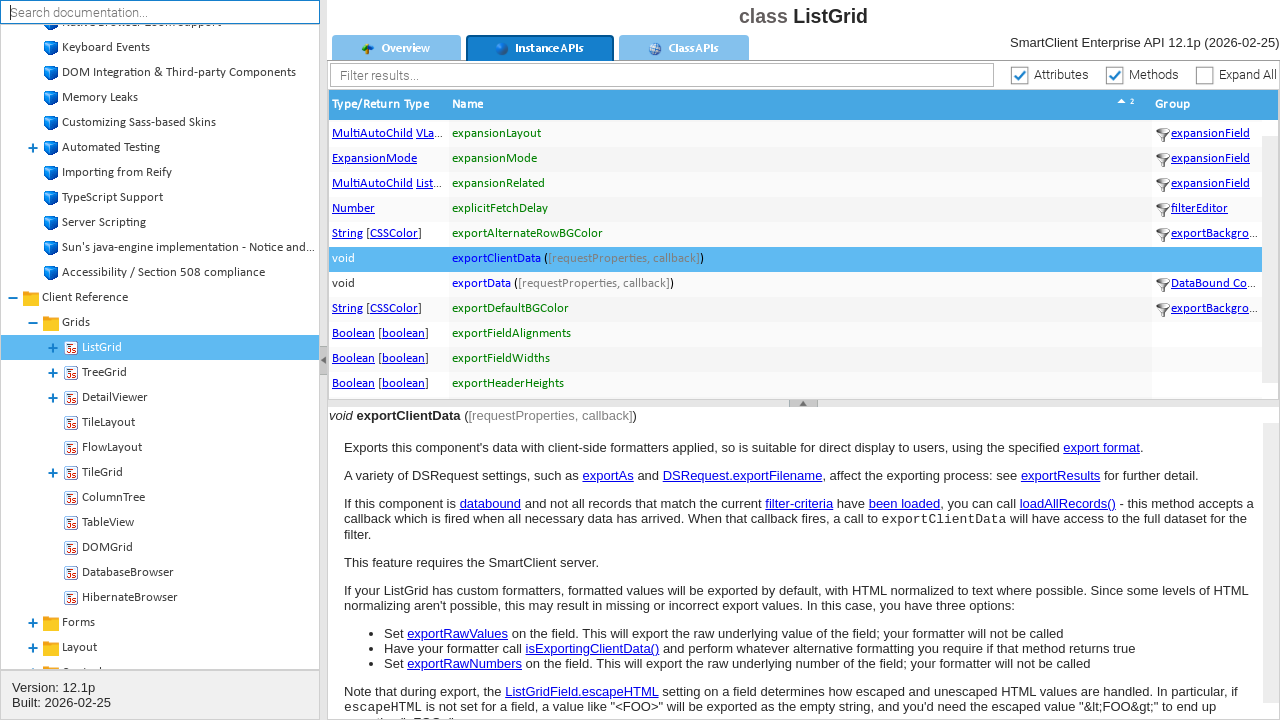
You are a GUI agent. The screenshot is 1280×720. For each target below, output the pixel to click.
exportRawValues (457, 635)
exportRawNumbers (464, 665)
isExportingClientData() (593, 650)
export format (1101, 447)
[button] (389, 105)
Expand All (1248, 73)
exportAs (607, 475)
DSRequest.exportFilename (743, 475)
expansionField (1210, 133)
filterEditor (1199, 208)
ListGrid (436, 183)
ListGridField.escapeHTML (581, 693)
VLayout (437, 133)
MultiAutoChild (372, 133)
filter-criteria (799, 503)
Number (353, 208)
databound (490, 503)
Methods (1154, 73)
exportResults (1060, 475)
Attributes (1061, 73)
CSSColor (394, 233)
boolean (403, 333)
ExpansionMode (374, 158)
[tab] (396, 48)
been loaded (905, 503)
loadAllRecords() (1068, 503)
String (347, 233)
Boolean (353, 333)
